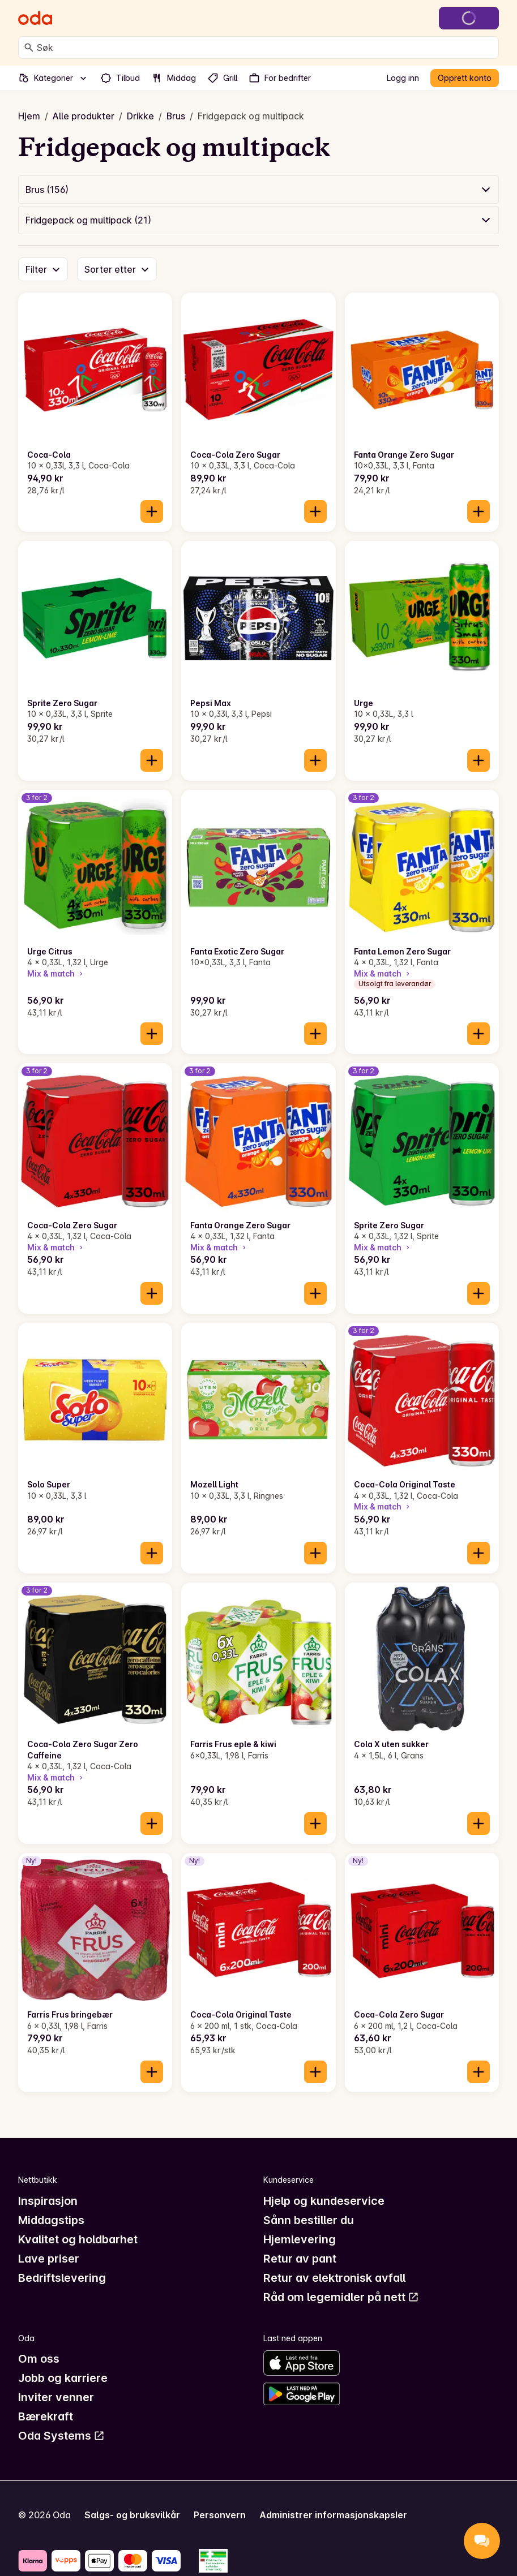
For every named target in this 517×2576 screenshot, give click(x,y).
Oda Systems (61, 2435)
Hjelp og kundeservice (323, 2201)
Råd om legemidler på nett (341, 2297)
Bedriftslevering (62, 2278)
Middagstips (51, 2220)
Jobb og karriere (63, 2378)
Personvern (220, 2515)
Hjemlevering (299, 2239)
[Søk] (29, 47)
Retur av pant (299, 2258)
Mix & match (56, 973)
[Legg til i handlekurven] (151, 511)
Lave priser (48, 2258)
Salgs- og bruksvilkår (132, 2515)
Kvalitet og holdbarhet (78, 2239)
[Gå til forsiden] (35, 18)
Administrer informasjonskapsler (333, 2515)
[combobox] (265, 47)
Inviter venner (56, 2397)
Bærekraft (45, 2416)
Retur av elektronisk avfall (334, 2278)
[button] (258, 189)
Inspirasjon (48, 2201)
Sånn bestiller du (308, 2220)
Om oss (38, 2359)
